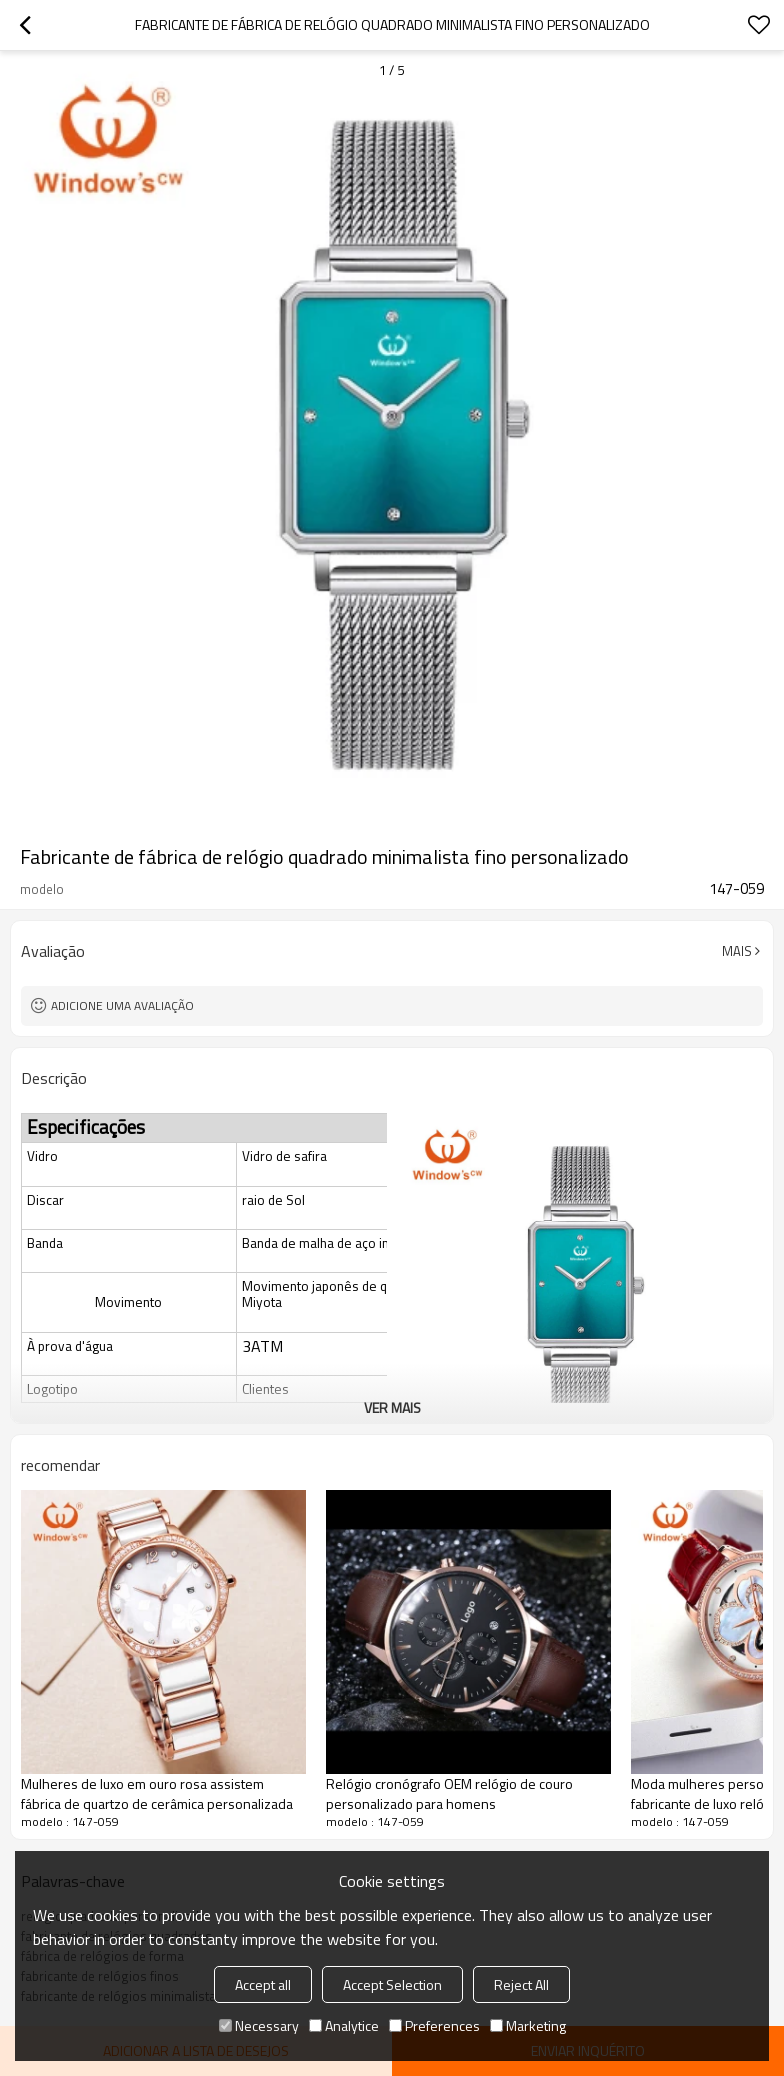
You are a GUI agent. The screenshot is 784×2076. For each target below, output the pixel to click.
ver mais (392, 1407)
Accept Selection (392, 1984)
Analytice (344, 2025)
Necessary (259, 2025)
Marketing (528, 2025)
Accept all (263, 1984)
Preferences (434, 2025)
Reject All (521, 1984)
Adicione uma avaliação (122, 1005)
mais (737, 951)
